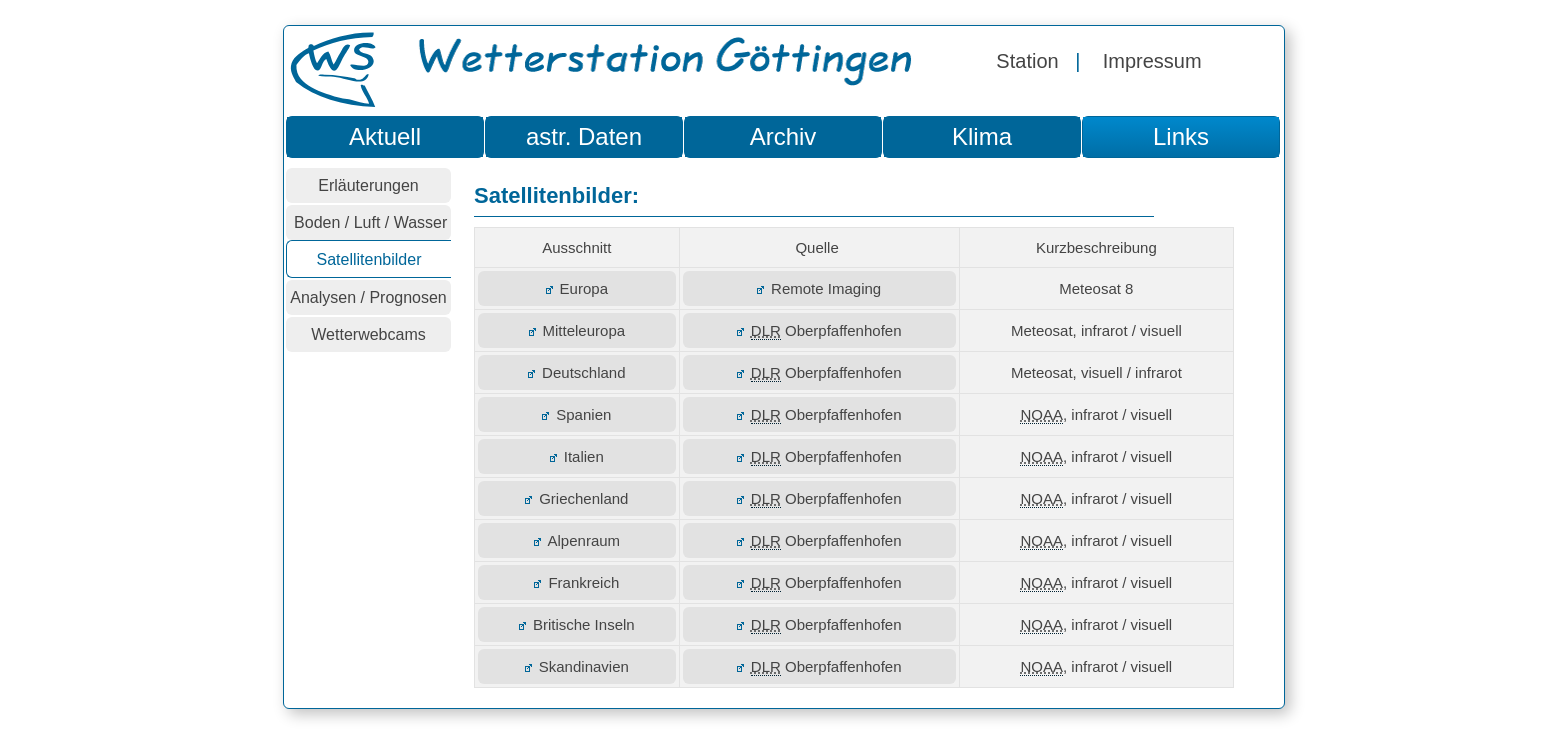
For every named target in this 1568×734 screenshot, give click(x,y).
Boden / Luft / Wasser (369, 222)
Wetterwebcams (368, 334)
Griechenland (576, 498)
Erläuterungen (368, 185)
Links (1181, 136)
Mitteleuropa (577, 330)
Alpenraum (577, 540)
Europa (577, 288)
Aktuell (385, 136)
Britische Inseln (577, 624)
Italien (577, 456)
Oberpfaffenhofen (819, 331)
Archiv (783, 136)
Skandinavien (577, 666)
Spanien (576, 414)
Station (1027, 61)
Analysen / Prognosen (368, 297)
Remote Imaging (819, 288)
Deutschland (576, 372)
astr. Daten (584, 136)
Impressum (1152, 61)
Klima (982, 136)
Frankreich (576, 582)
